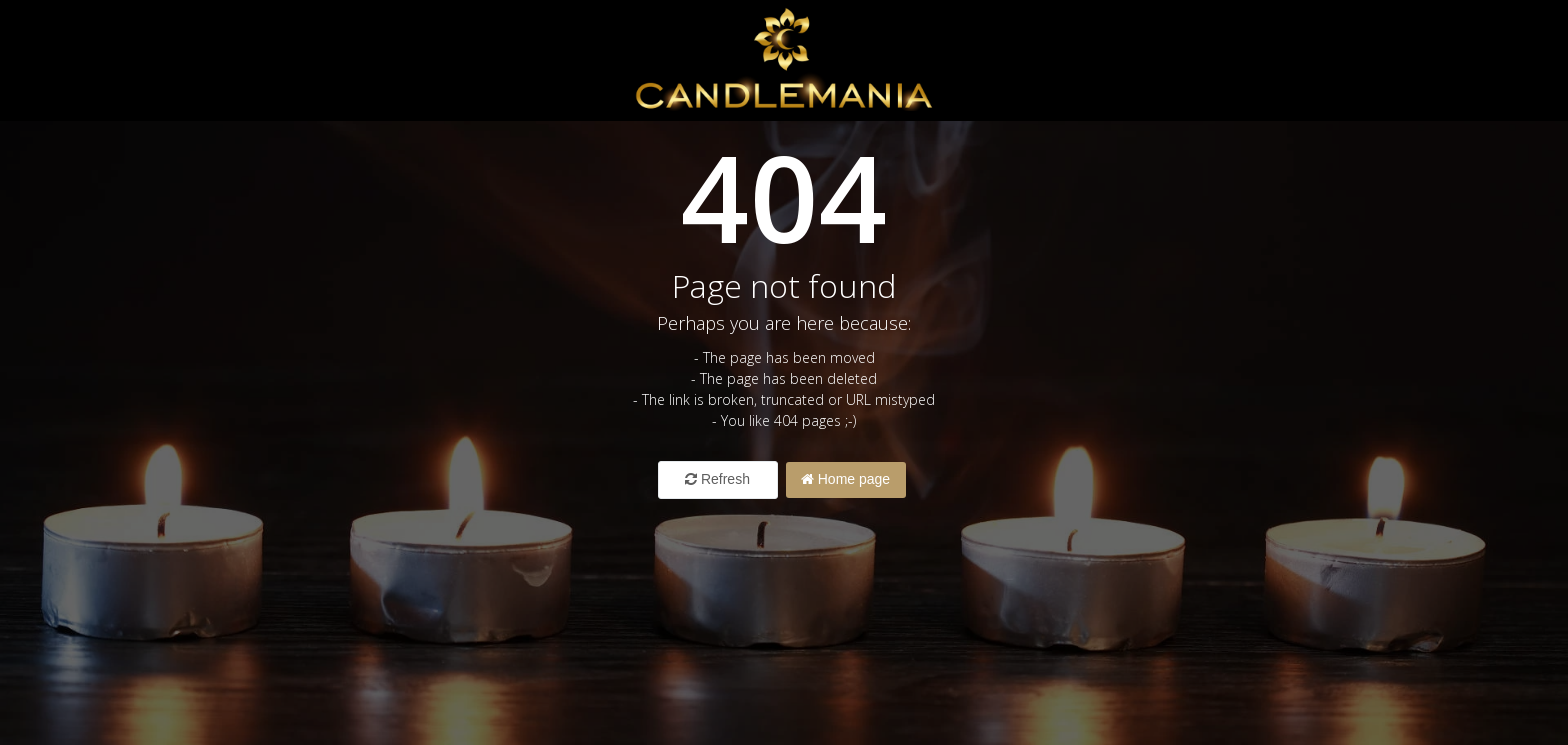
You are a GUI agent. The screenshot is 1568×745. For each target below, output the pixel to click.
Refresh (717, 479)
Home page (845, 479)
